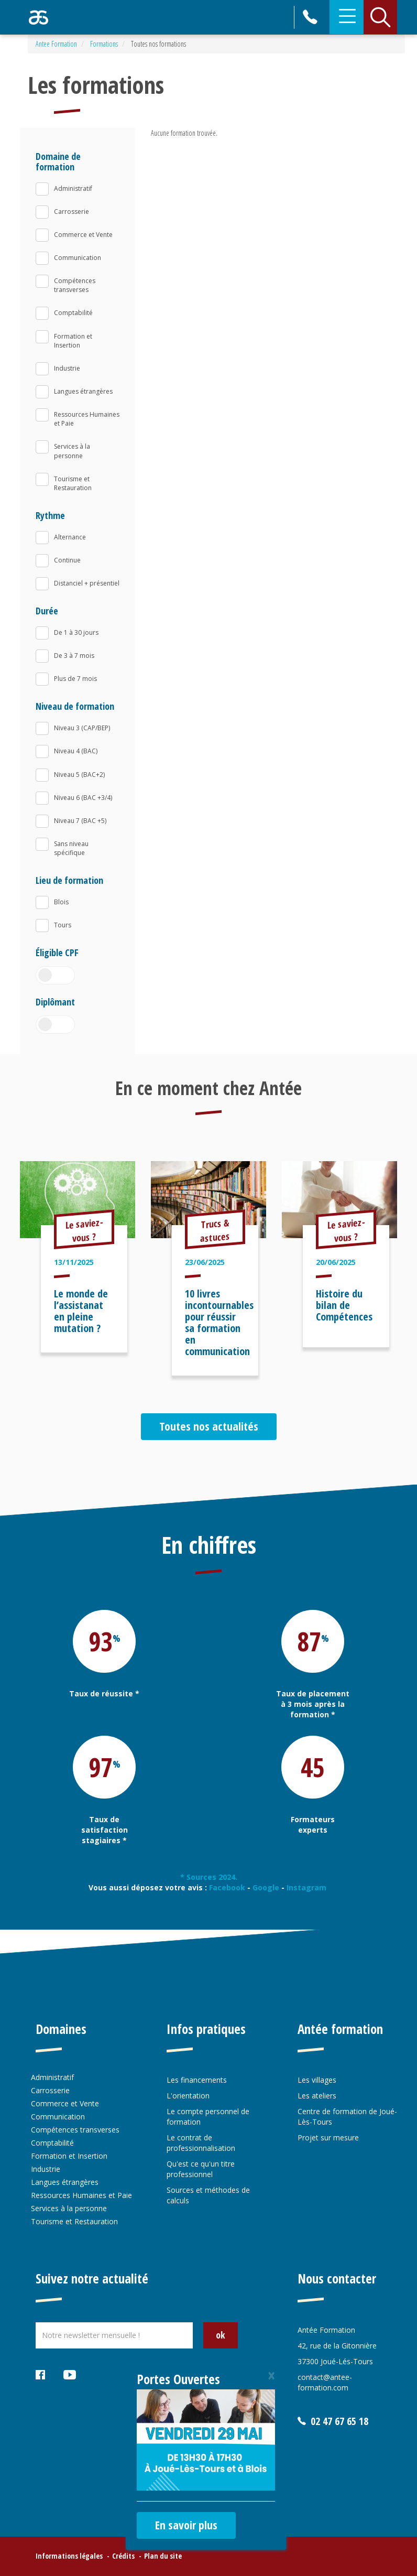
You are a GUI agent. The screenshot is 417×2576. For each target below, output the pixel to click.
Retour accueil (38, 17)
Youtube (69, 2376)
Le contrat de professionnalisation (201, 2143)
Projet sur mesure (328, 2137)
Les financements (197, 2080)
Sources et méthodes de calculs (208, 2195)
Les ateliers (317, 2096)
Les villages (317, 2080)
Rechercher (380, 17)
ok (220, 2335)
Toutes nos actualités (208, 1426)
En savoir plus (186, 2524)
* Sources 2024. (208, 1877)
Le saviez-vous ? (84, 1229)
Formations (104, 44)
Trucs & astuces (215, 1230)
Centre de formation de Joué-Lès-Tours (347, 2116)
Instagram (307, 1887)
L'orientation (188, 2096)
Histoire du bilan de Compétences (344, 1305)
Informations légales (69, 2556)
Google (266, 1887)
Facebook (227, 1887)
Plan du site (163, 2556)
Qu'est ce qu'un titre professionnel (201, 2169)
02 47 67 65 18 (311, 17)
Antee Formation (56, 44)
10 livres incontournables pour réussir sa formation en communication (219, 1322)
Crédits (123, 2556)
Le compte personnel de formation (208, 2116)
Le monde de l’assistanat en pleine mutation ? (81, 1310)
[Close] (271, 2375)
